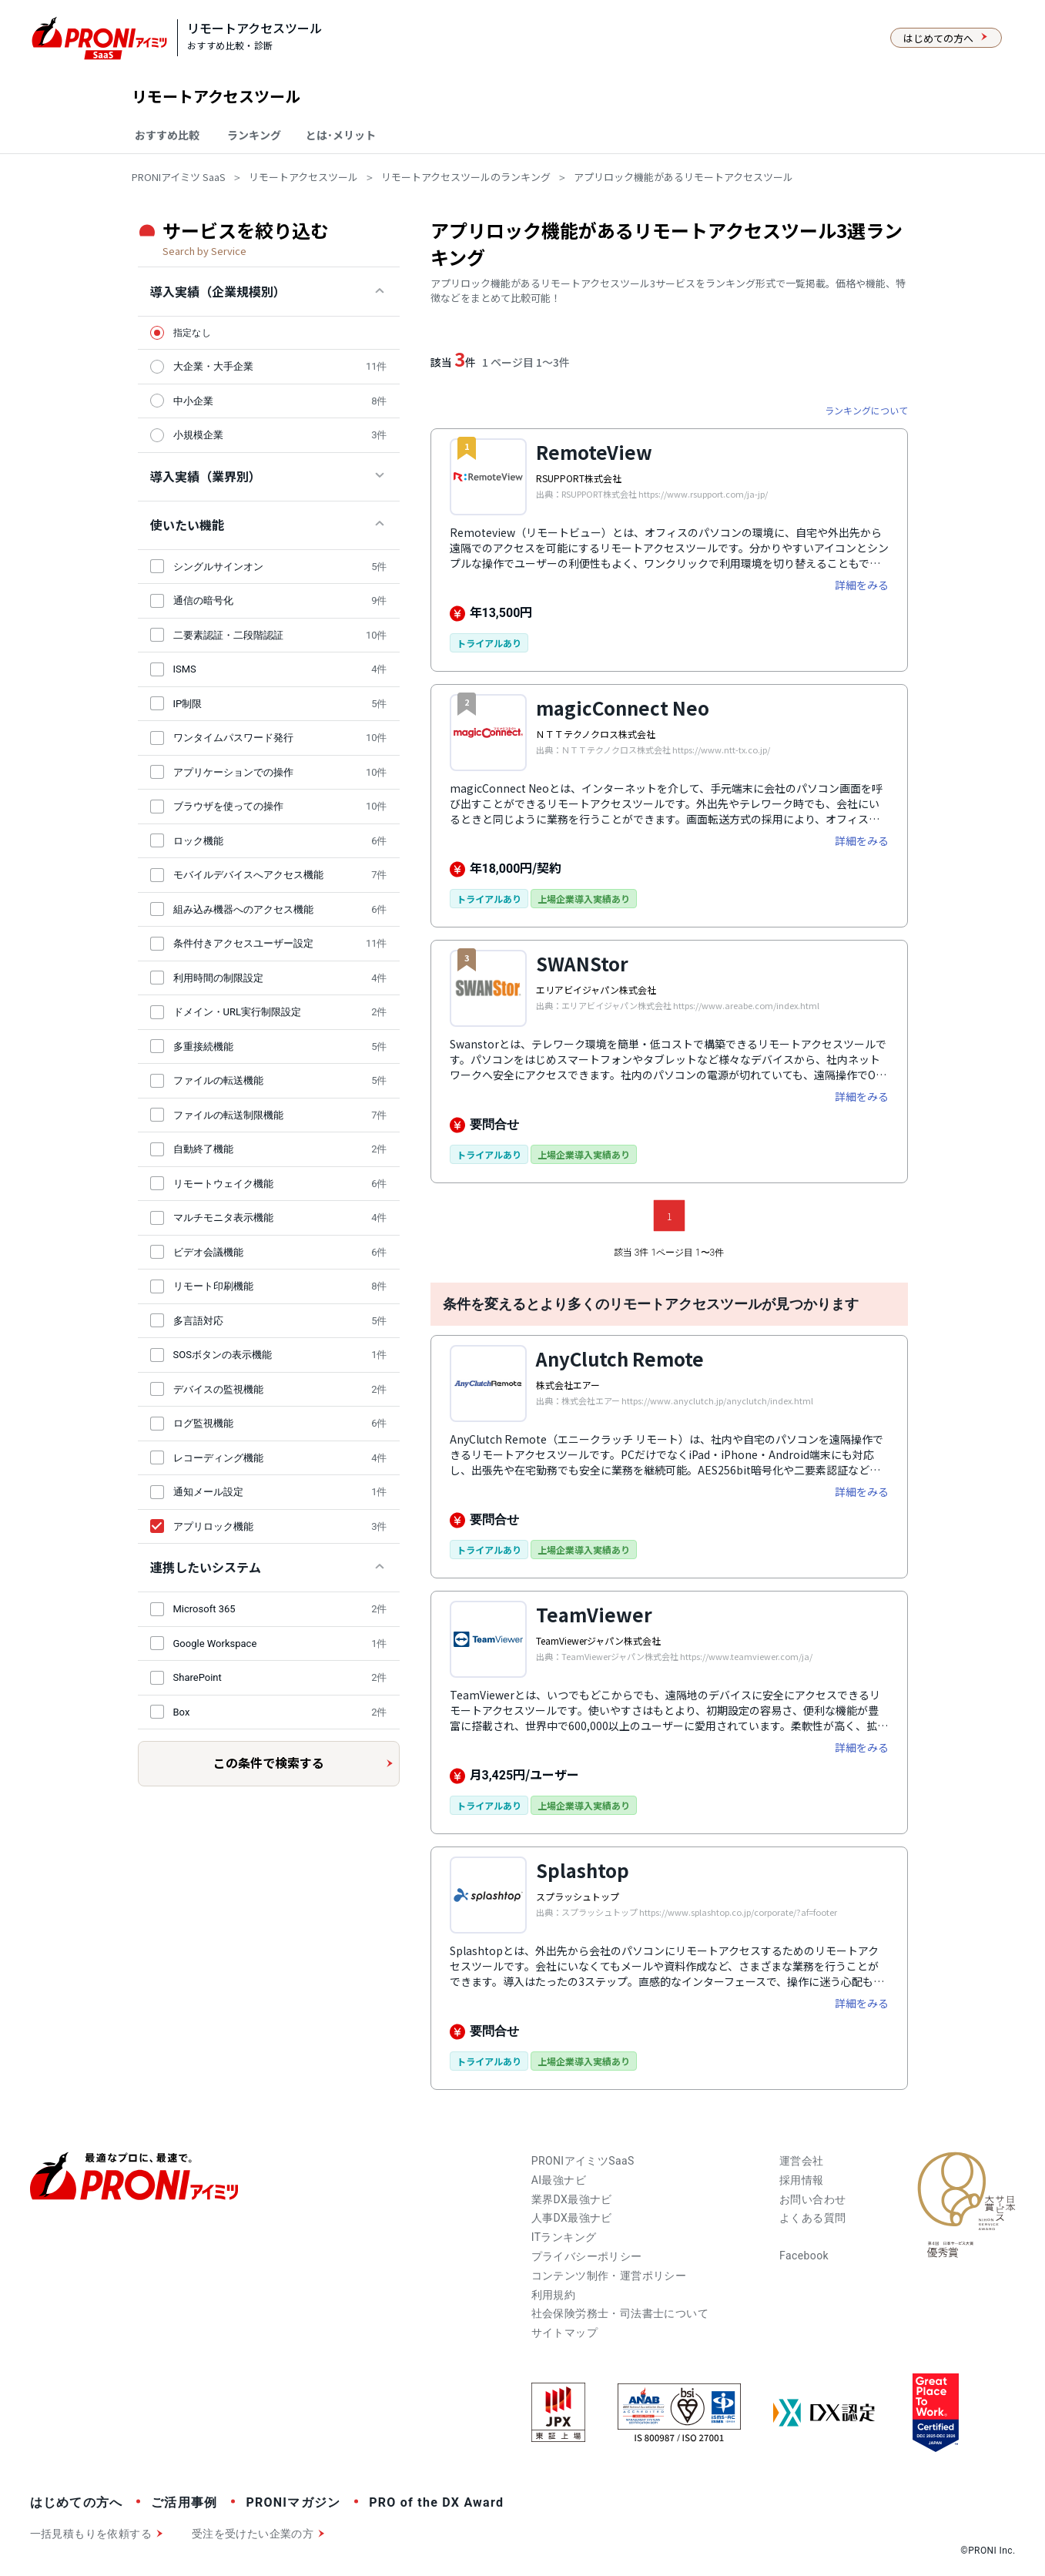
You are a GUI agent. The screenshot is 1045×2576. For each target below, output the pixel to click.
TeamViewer (594, 1614)
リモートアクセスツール (303, 176)
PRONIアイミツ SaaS (179, 176)
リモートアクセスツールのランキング (466, 176)
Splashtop (582, 1870)
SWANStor (582, 963)
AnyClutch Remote (620, 1358)
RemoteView (594, 451)
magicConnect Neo (622, 707)
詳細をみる (862, 584)
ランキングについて (866, 410)
